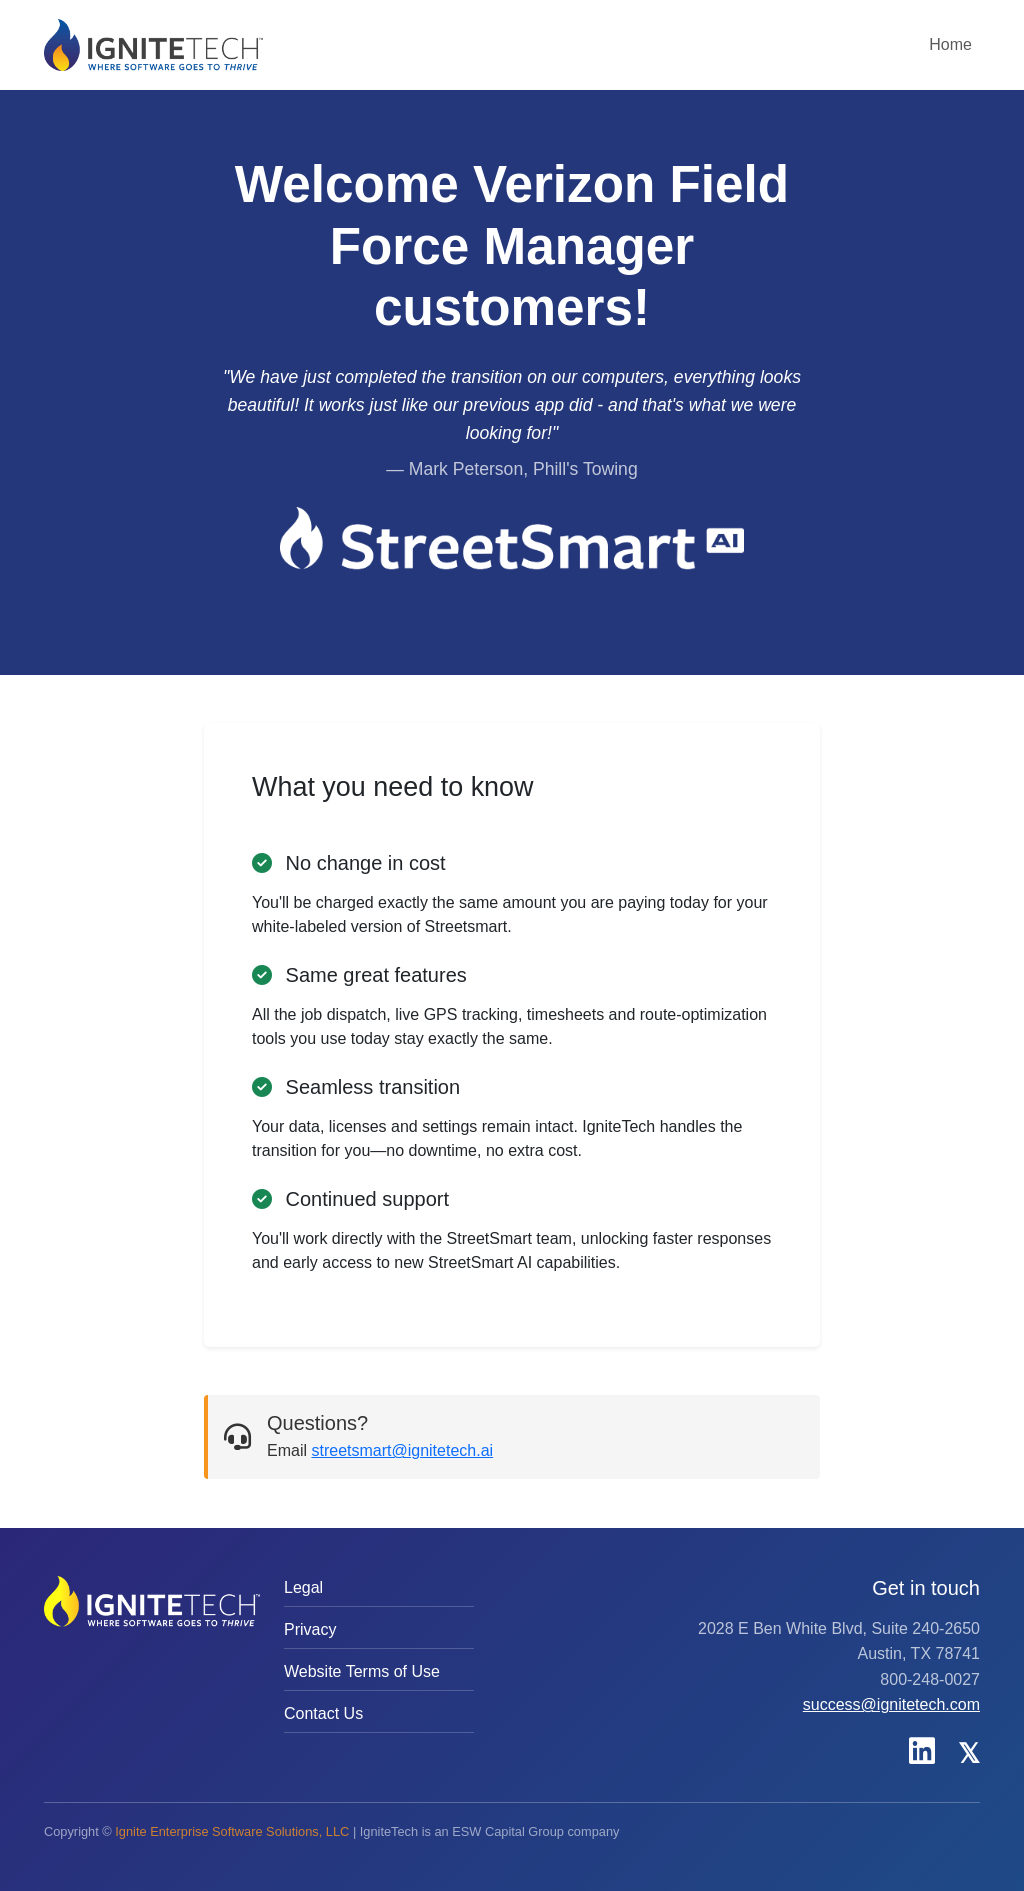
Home (950, 44)
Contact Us (323, 1713)
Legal (303, 1587)
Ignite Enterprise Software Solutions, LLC (232, 1831)
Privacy (310, 1629)
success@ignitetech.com (891, 1704)
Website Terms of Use (362, 1671)
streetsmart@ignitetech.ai (402, 1450)
